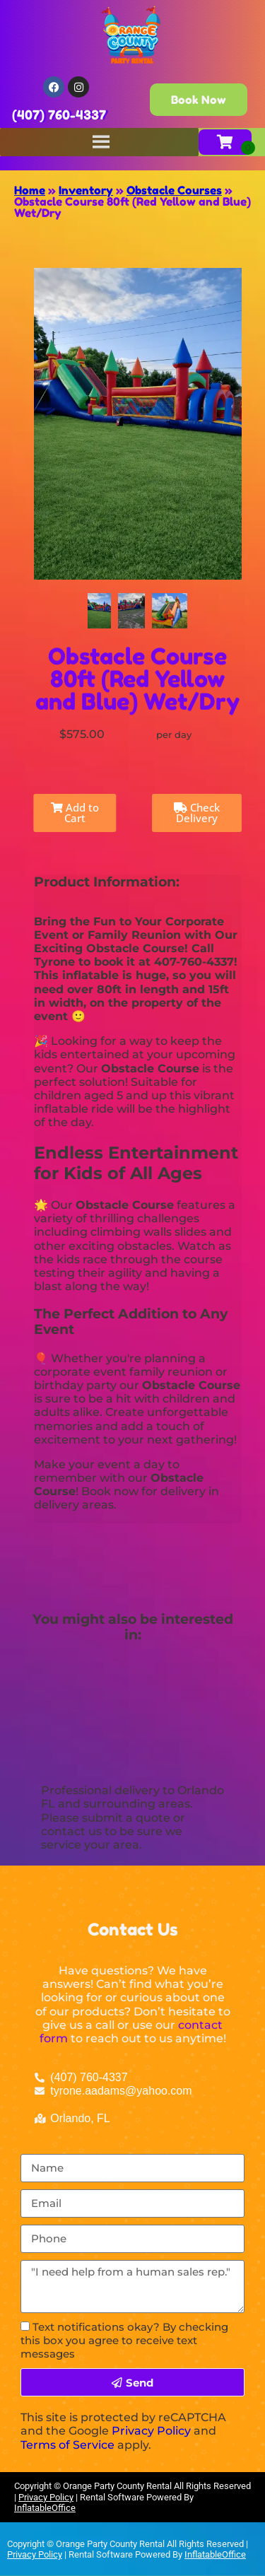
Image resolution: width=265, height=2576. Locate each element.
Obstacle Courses (174, 190)
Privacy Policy (151, 2430)
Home (29, 190)
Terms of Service (67, 2445)
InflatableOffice (45, 2507)
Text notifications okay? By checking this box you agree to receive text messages (124, 2340)
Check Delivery (197, 812)
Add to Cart (75, 812)
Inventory (86, 190)
